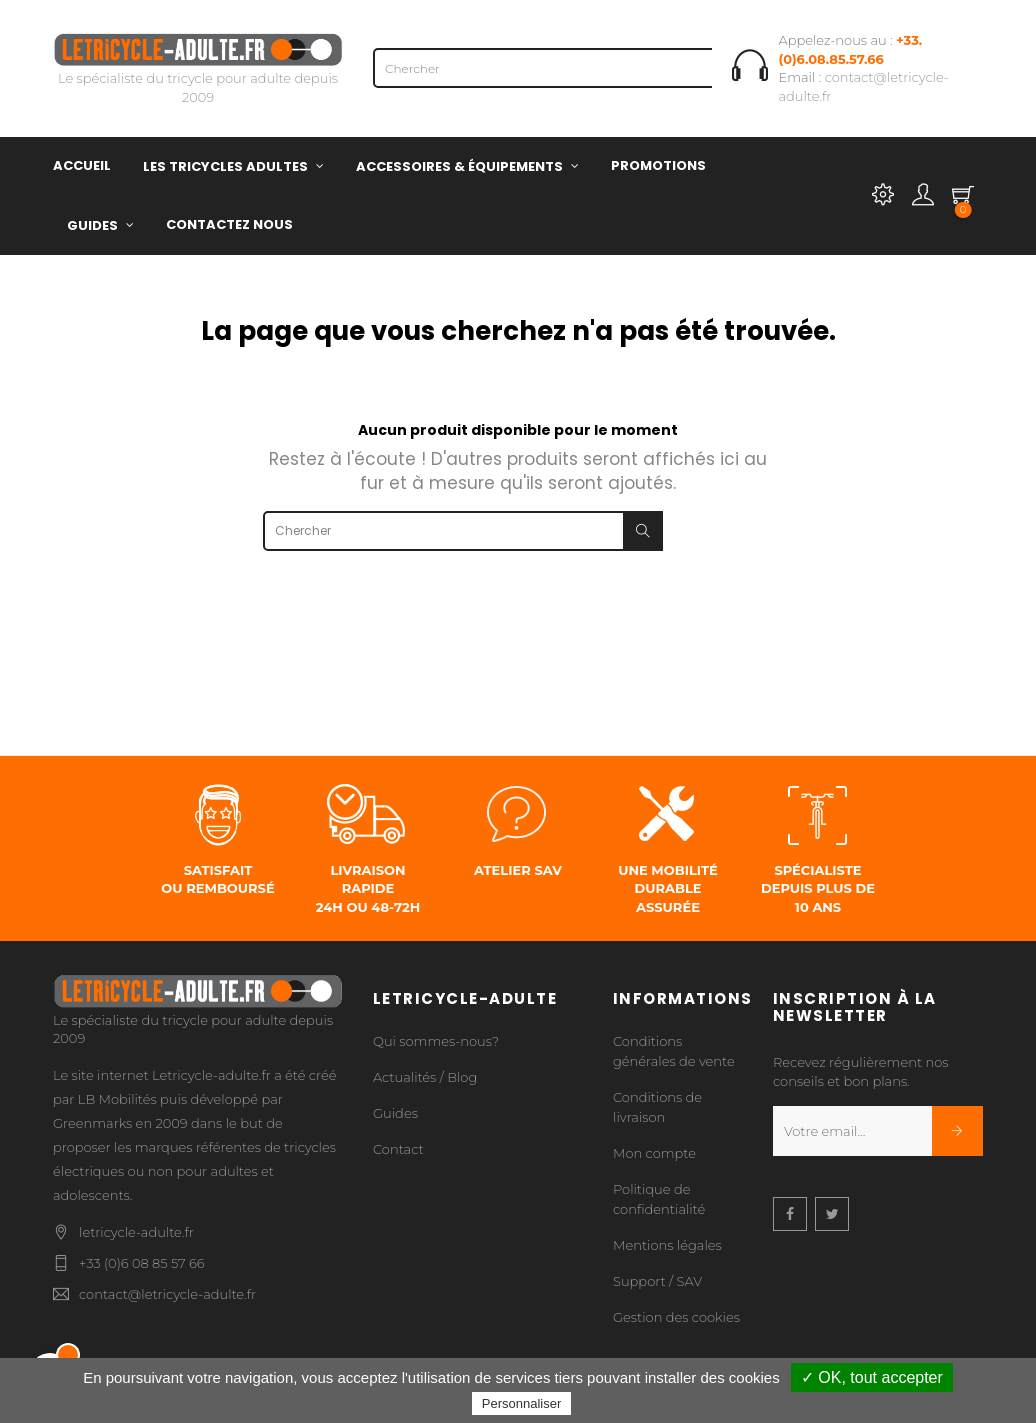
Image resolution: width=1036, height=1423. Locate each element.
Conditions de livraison (657, 1107)
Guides (395, 1113)
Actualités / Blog (425, 1077)
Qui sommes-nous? (436, 1041)
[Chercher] (573, 68)
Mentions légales (667, 1245)
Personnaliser (522, 1403)
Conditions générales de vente (674, 1051)
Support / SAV (657, 1281)
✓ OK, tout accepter (872, 1377)
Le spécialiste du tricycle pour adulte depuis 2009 (198, 72)
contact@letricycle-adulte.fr (167, 1294)
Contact (398, 1149)
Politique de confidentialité (659, 1199)
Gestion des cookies (676, 1317)
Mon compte (654, 1153)
